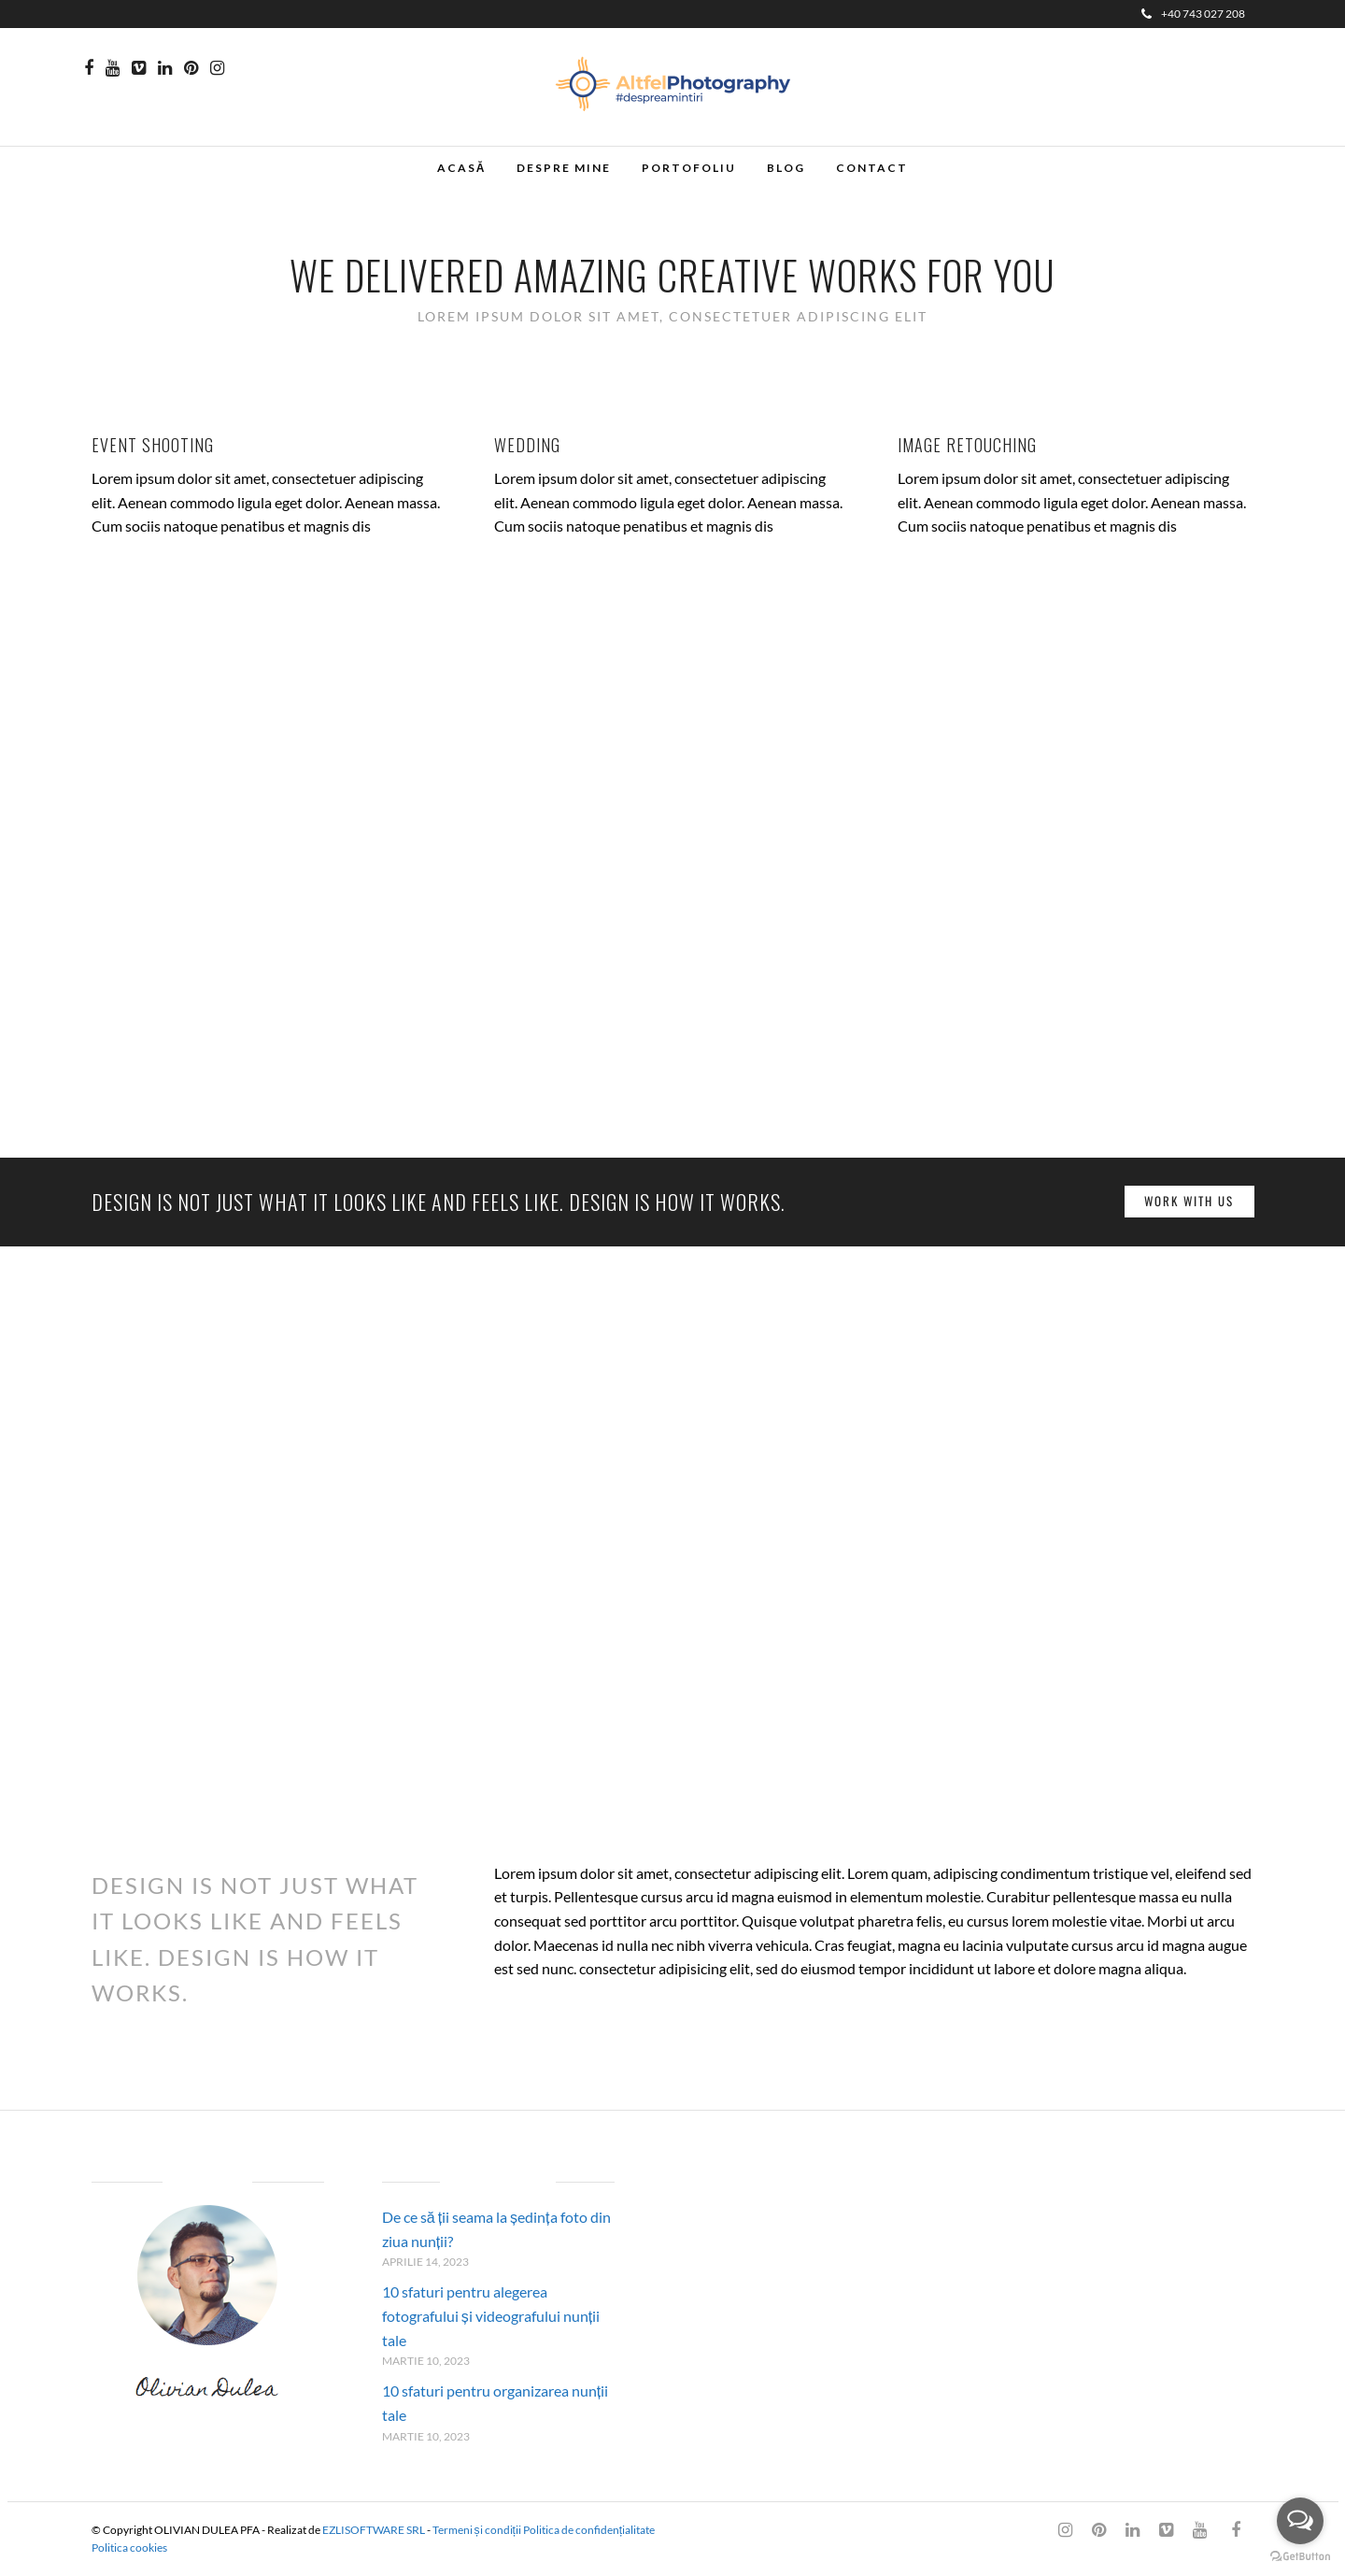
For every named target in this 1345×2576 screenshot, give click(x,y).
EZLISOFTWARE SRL (373, 2530)
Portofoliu (689, 168)
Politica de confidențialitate (589, 2530)
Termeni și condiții (476, 2530)
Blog (786, 168)
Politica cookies (129, 2547)
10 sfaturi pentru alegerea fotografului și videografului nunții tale (491, 2315)
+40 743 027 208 (1193, 14)
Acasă (462, 168)
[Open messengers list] (1300, 2521)
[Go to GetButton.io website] (1300, 2557)
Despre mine (564, 168)
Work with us (1189, 1200)
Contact (872, 168)
